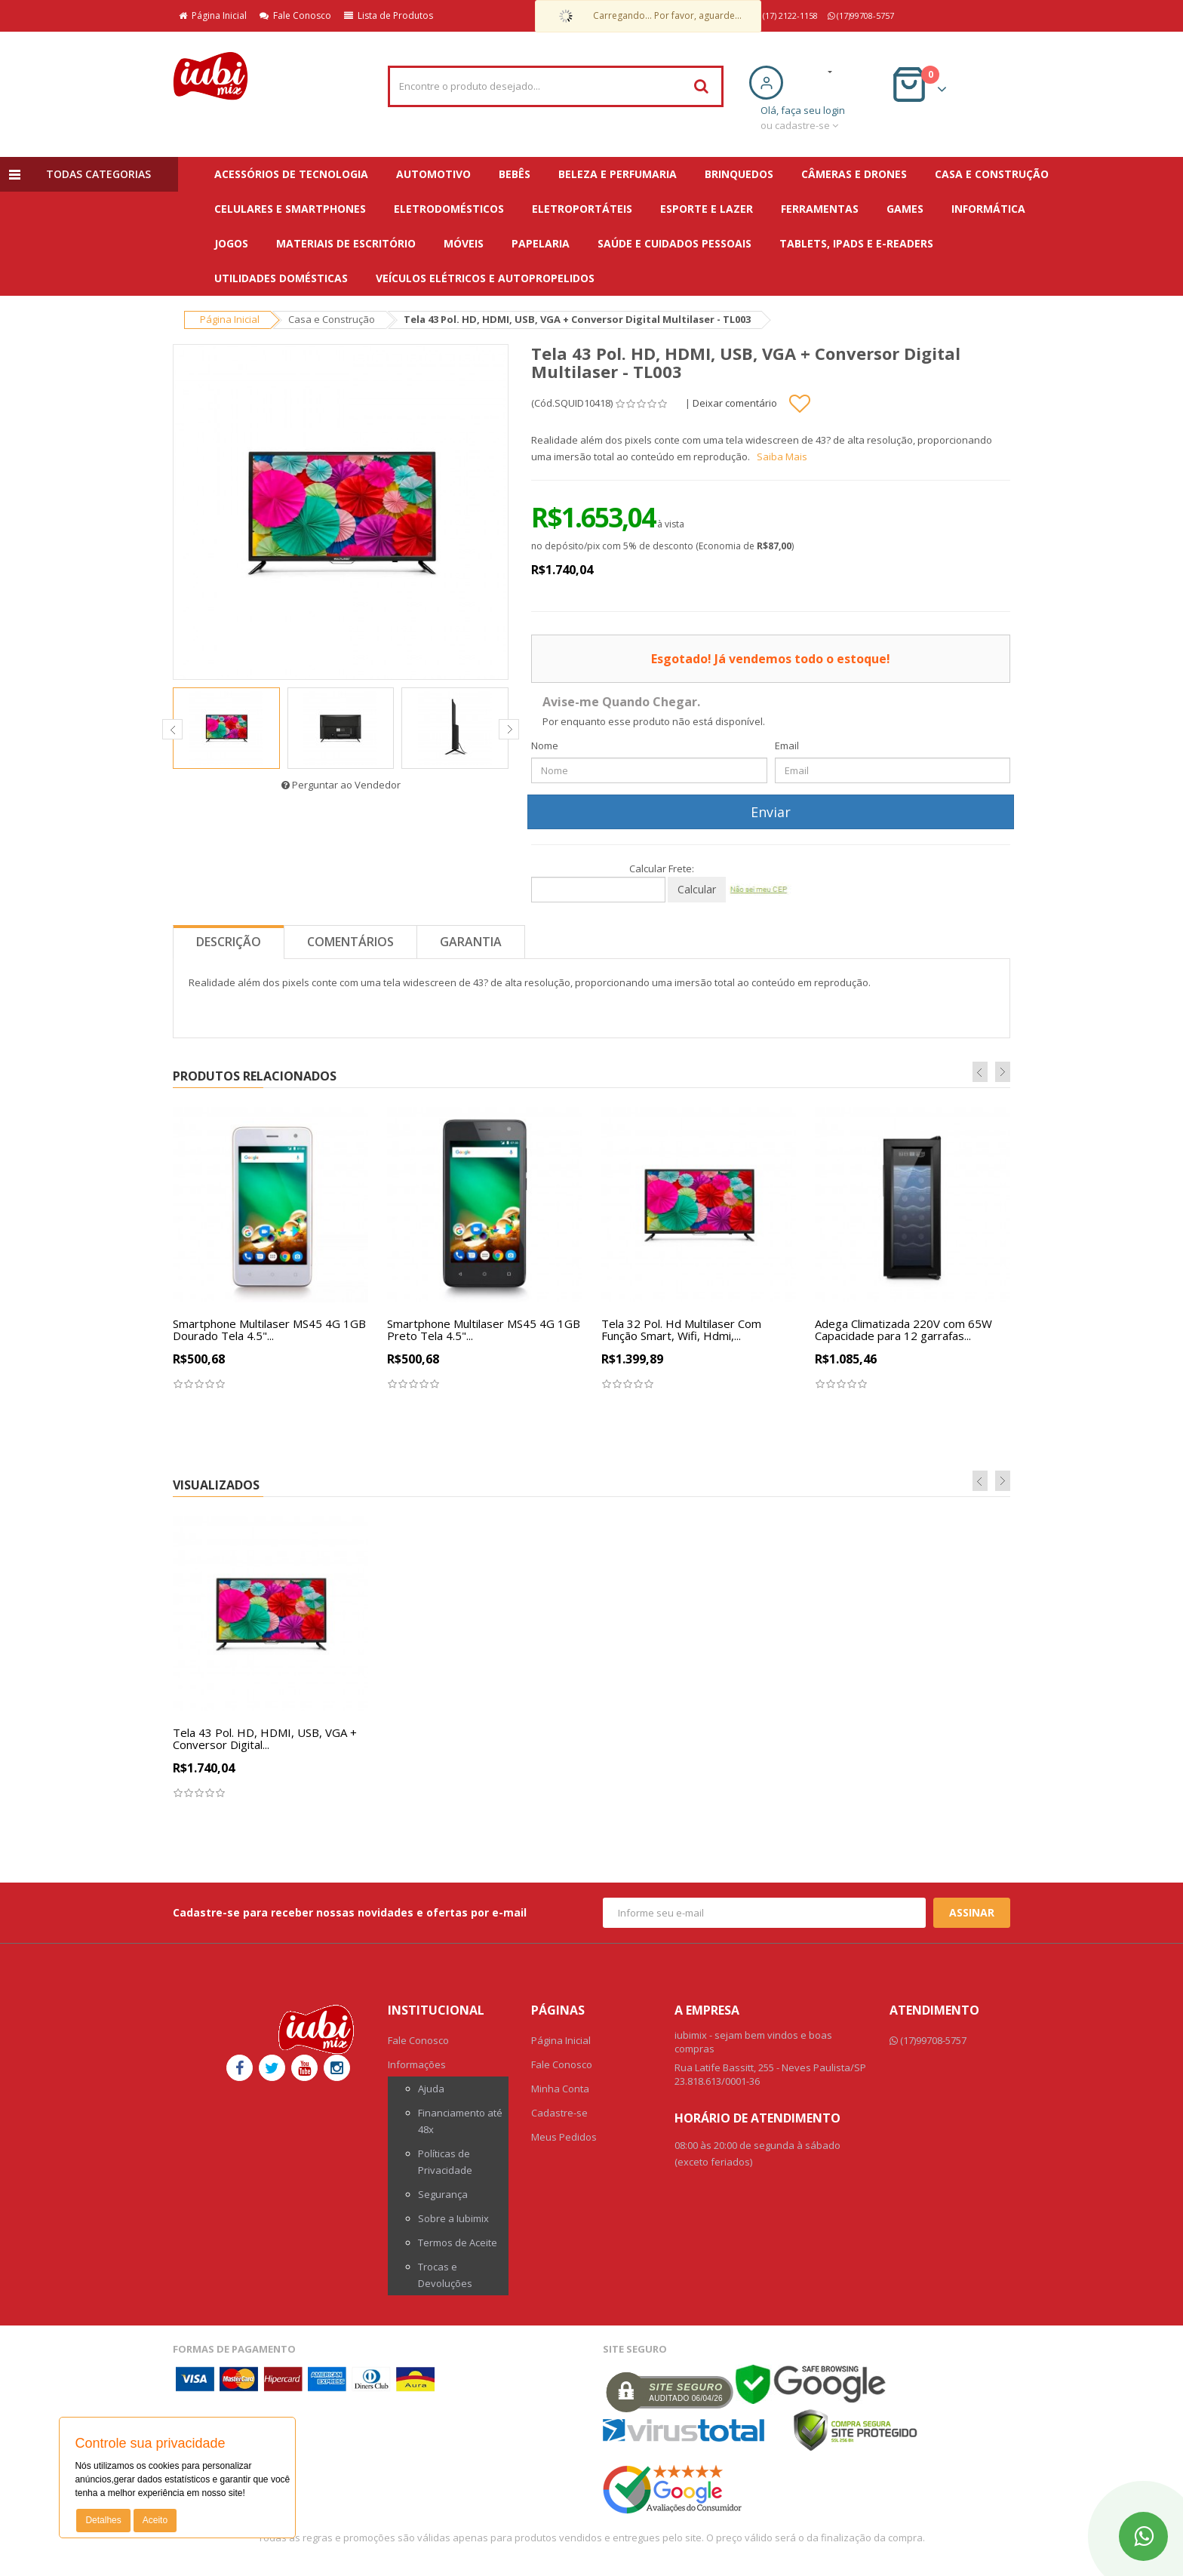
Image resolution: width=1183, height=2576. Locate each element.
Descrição (228, 941)
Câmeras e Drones (854, 174)
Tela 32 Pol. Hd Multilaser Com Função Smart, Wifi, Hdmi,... (681, 1330)
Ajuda (431, 2088)
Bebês (514, 174)
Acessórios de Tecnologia (291, 174)
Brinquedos (739, 174)
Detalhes (103, 2520)
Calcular (697, 889)
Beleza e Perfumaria (617, 174)
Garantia (471, 941)
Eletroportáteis (582, 208)
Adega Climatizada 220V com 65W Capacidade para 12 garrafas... (903, 1330)
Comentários (350, 941)
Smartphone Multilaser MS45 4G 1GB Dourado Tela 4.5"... (269, 1330)
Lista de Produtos (388, 15)
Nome (544, 745)
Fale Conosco (295, 15)
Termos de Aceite (457, 2242)
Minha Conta (560, 2088)
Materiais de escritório (346, 243)
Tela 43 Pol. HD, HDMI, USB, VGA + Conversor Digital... (265, 1739)
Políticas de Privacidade (445, 2162)
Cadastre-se (559, 2113)
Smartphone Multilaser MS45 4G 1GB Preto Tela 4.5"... (483, 1330)
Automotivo (433, 174)
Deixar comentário (735, 403)
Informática (988, 208)
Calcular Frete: (661, 868)
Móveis (464, 243)
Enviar (771, 812)
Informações (417, 2064)
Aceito (155, 2520)
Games (904, 208)
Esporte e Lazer (706, 208)
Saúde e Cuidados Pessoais (674, 243)
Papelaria (541, 243)
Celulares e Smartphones (290, 208)
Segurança (443, 2194)
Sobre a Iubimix (453, 2218)
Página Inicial (213, 15)
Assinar (971, 1912)
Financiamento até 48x (460, 2121)
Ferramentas (820, 208)
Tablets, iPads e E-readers (856, 243)
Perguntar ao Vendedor (341, 785)
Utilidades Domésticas (281, 278)
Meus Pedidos (564, 2137)
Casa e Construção (992, 174)
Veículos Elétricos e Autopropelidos (485, 278)
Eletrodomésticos (449, 208)
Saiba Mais (782, 456)
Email (787, 745)
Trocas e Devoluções (445, 2275)
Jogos (231, 243)
